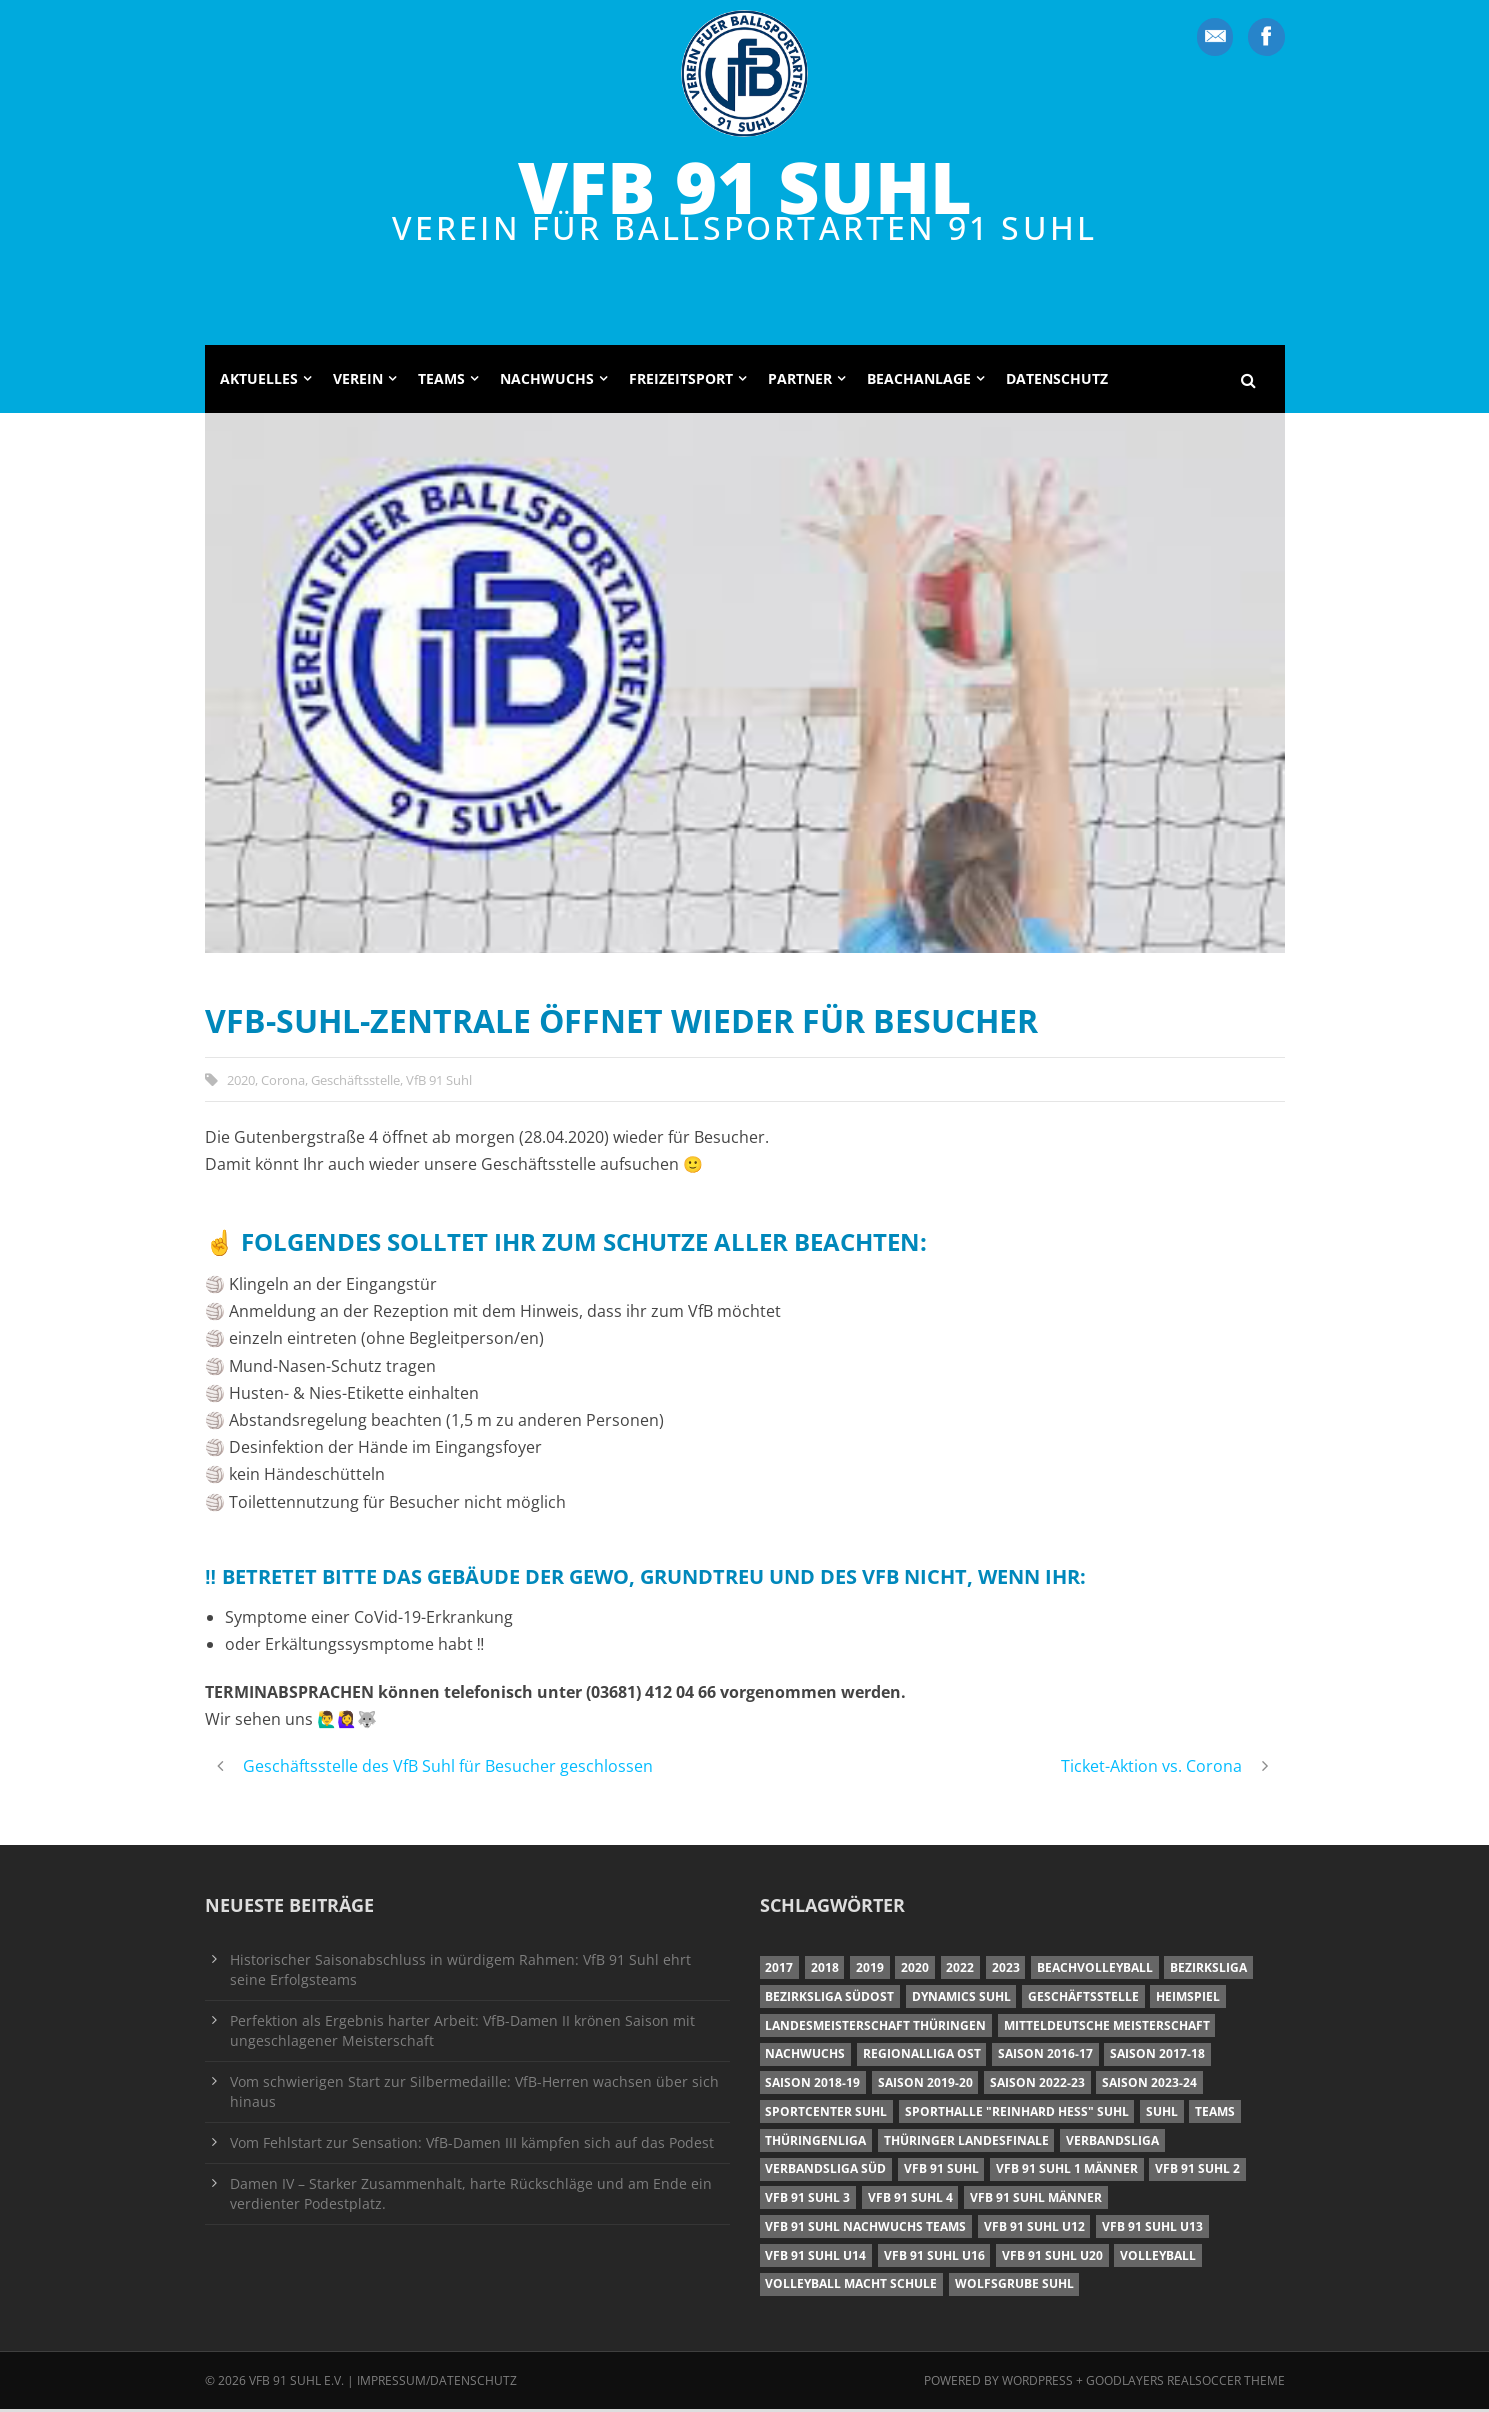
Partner (800, 381)
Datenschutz (1057, 381)
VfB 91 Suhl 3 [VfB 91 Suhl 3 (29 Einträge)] (807, 2200)
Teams (441, 381)
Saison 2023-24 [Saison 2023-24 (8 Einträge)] (1149, 2085)
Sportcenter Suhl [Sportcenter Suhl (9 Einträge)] (826, 2114)
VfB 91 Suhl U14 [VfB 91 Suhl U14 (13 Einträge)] (815, 2257)
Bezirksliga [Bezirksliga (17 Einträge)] (1208, 1970)
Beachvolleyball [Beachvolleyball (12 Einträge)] (1095, 1970)
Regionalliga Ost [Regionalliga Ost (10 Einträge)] (922, 2056)
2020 (241, 1082)
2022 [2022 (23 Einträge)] (960, 1970)
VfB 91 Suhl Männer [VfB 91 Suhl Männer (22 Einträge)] (1036, 2200)
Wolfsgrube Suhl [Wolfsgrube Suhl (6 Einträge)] (1014, 2286)
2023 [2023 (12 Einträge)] (1006, 1970)
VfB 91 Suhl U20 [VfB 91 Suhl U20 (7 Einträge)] (1052, 2257)
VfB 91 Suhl (745, 186)
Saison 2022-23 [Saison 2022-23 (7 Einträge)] (1037, 2085)
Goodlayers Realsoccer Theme (1185, 2383)
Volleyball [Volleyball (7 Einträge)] (1158, 2257)
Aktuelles (259, 381)
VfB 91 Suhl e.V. (296, 2383)
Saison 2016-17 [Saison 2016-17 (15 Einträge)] (1045, 2056)
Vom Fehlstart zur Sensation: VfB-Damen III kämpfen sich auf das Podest (472, 2145)
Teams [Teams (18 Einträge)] (1215, 2114)
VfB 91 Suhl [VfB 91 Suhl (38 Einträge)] (941, 2171)
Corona (283, 1082)
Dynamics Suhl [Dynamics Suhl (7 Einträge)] (961, 1999)
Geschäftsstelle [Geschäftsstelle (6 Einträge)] (1083, 1999)
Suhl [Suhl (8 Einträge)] (1162, 2114)
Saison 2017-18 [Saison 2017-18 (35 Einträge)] (1157, 2056)
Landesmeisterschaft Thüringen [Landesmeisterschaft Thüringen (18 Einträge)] (875, 2027)
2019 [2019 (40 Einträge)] (870, 1970)
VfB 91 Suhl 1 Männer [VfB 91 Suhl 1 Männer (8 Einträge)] (1067, 2171)
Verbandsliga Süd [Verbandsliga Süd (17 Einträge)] (825, 2171)
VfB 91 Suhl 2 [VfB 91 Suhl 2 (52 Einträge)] (1197, 2171)
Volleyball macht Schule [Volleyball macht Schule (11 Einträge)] (851, 2286)
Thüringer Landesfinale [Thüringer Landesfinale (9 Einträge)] (966, 2142)
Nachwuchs (547, 381)
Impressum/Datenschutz (437, 2383)
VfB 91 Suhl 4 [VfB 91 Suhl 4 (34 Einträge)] (910, 2200)
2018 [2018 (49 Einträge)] (825, 1970)
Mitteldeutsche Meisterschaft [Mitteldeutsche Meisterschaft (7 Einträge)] (1107, 2027)
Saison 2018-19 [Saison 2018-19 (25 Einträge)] (812, 2085)
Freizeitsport (681, 381)
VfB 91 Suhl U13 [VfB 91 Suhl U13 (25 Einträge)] (1152, 2229)
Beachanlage (919, 381)
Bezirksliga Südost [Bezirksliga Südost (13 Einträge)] (829, 1999)
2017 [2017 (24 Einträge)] (779, 1970)
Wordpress (1039, 2383)
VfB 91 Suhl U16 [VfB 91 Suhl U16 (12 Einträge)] (934, 2257)
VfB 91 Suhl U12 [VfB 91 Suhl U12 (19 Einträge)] (1034, 2229)
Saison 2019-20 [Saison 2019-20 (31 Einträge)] (925, 2085)
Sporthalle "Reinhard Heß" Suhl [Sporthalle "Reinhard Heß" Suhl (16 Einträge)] (1017, 2114)
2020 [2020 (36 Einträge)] (915, 1970)
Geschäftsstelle (355, 1082)
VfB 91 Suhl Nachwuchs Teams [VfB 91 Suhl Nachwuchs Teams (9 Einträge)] (865, 2229)
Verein (358, 381)
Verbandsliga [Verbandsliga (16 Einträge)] (1112, 2142)
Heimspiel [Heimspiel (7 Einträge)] (1188, 1999)
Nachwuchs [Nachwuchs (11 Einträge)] (805, 2056)
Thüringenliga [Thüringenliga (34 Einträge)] (815, 2142)
